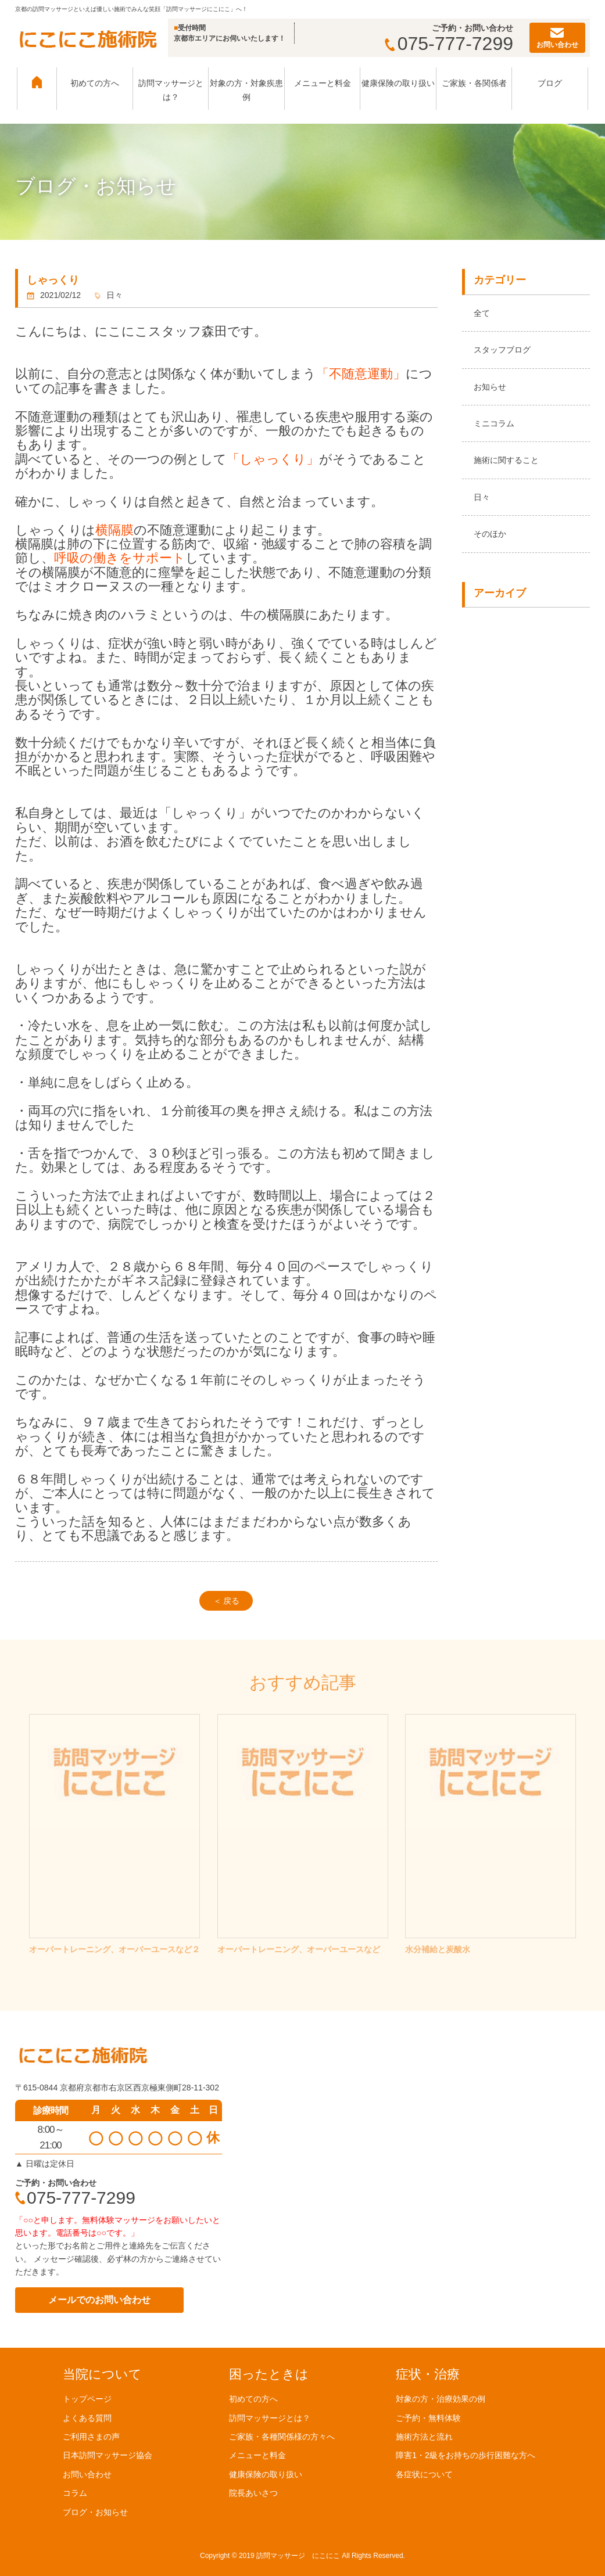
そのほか (490, 533)
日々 (482, 497)
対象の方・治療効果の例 (440, 2398)
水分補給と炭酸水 (437, 1949)
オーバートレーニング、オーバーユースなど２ (114, 1949)
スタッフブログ (502, 349)
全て (482, 313)
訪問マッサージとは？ (170, 90)
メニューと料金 (322, 83)
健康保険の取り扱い (398, 83)
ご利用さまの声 (91, 2436)
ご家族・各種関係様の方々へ (282, 2436)
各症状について (424, 2473)
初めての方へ (94, 83)
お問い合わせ (87, 2473)
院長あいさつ (253, 2493)
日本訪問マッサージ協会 (107, 2455)
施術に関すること (506, 460)
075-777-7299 (449, 43)
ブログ (550, 83)
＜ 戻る (226, 1600)
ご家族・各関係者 (474, 83)
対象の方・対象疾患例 (246, 90)
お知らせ (490, 386)
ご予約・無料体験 (428, 2417)
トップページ (87, 2398)
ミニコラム (494, 423)
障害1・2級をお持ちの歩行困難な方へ (465, 2455)
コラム (75, 2493)
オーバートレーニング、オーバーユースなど (298, 1949)
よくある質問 (87, 2417)
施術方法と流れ (424, 2436)
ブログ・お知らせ (95, 2511)
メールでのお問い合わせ (99, 2300)
